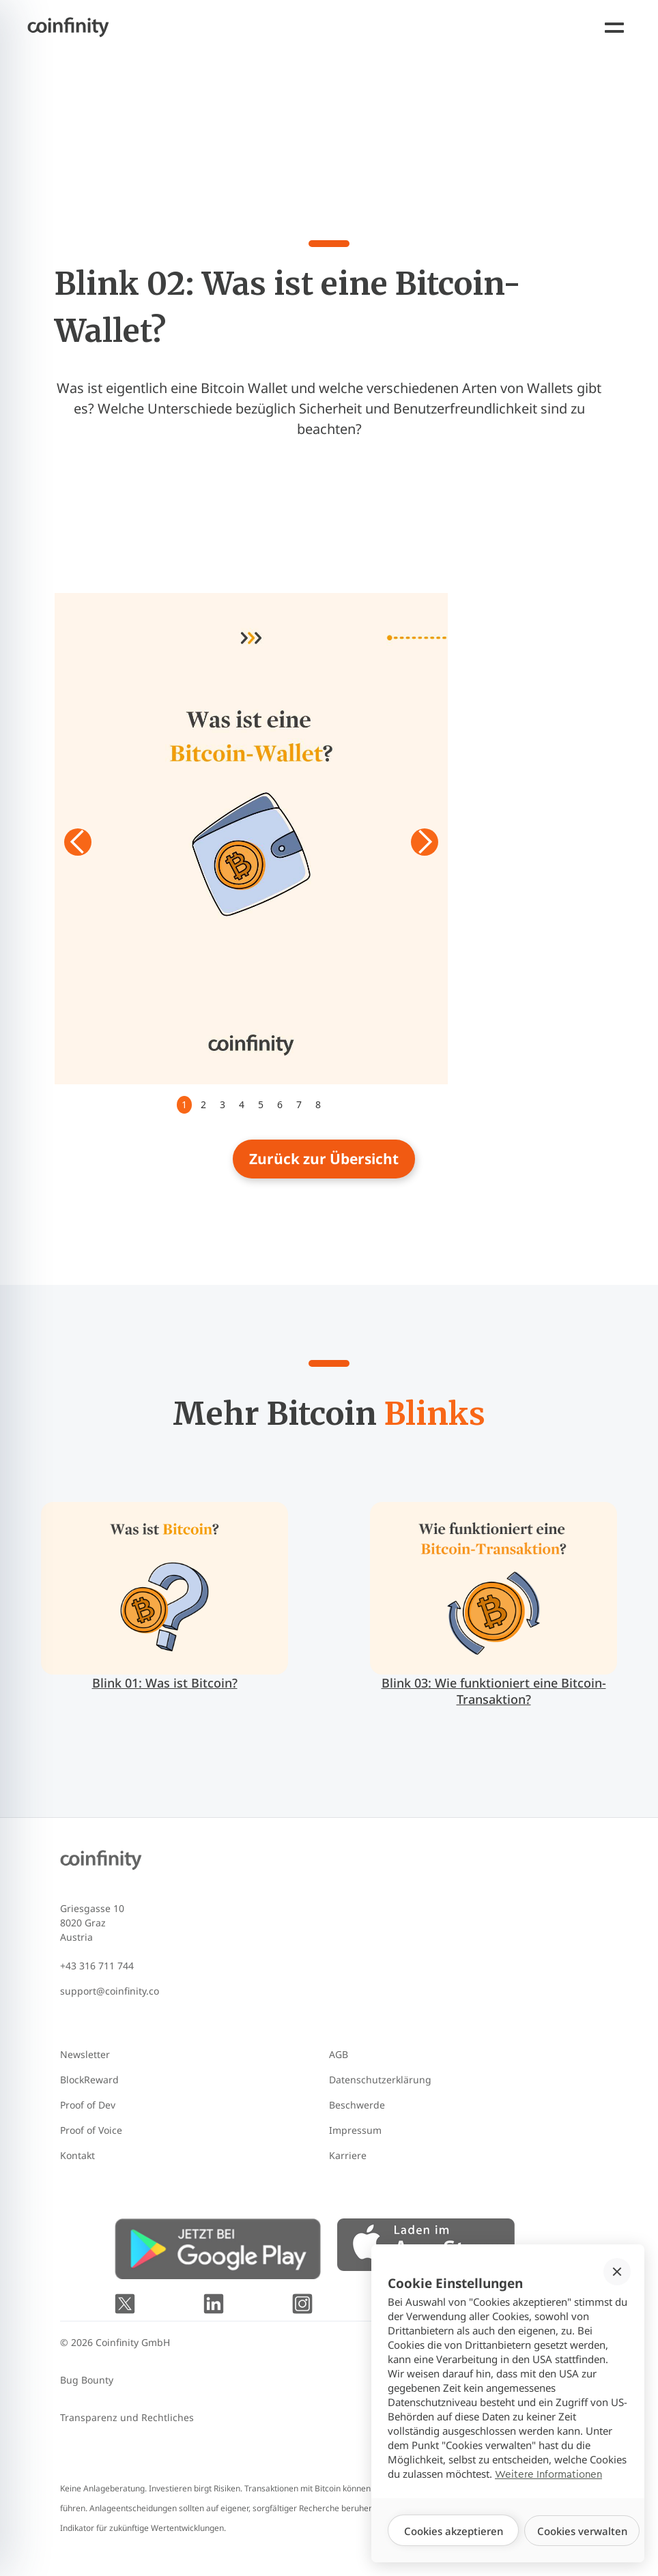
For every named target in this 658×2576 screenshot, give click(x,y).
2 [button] (203, 1104)
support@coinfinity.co (109, 1990)
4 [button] (241, 1104)
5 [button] (260, 1104)
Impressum (355, 2130)
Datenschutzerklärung (380, 2079)
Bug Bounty (86, 2379)
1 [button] (184, 1104)
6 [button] (280, 1104)
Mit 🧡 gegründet (539, 2454)
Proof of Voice (91, 2130)
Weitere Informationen (548, 2475)
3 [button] (222, 1104)
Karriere (348, 2155)
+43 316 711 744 (97, 1965)
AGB (338, 2054)
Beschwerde (357, 2104)
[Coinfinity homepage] (54, 27)
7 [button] (299, 1104)
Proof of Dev (87, 2104)
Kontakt (77, 2155)
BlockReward (89, 2079)
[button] (82, 842)
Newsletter (85, 2054)
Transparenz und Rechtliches (127, 2417)
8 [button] (318, 1104)
